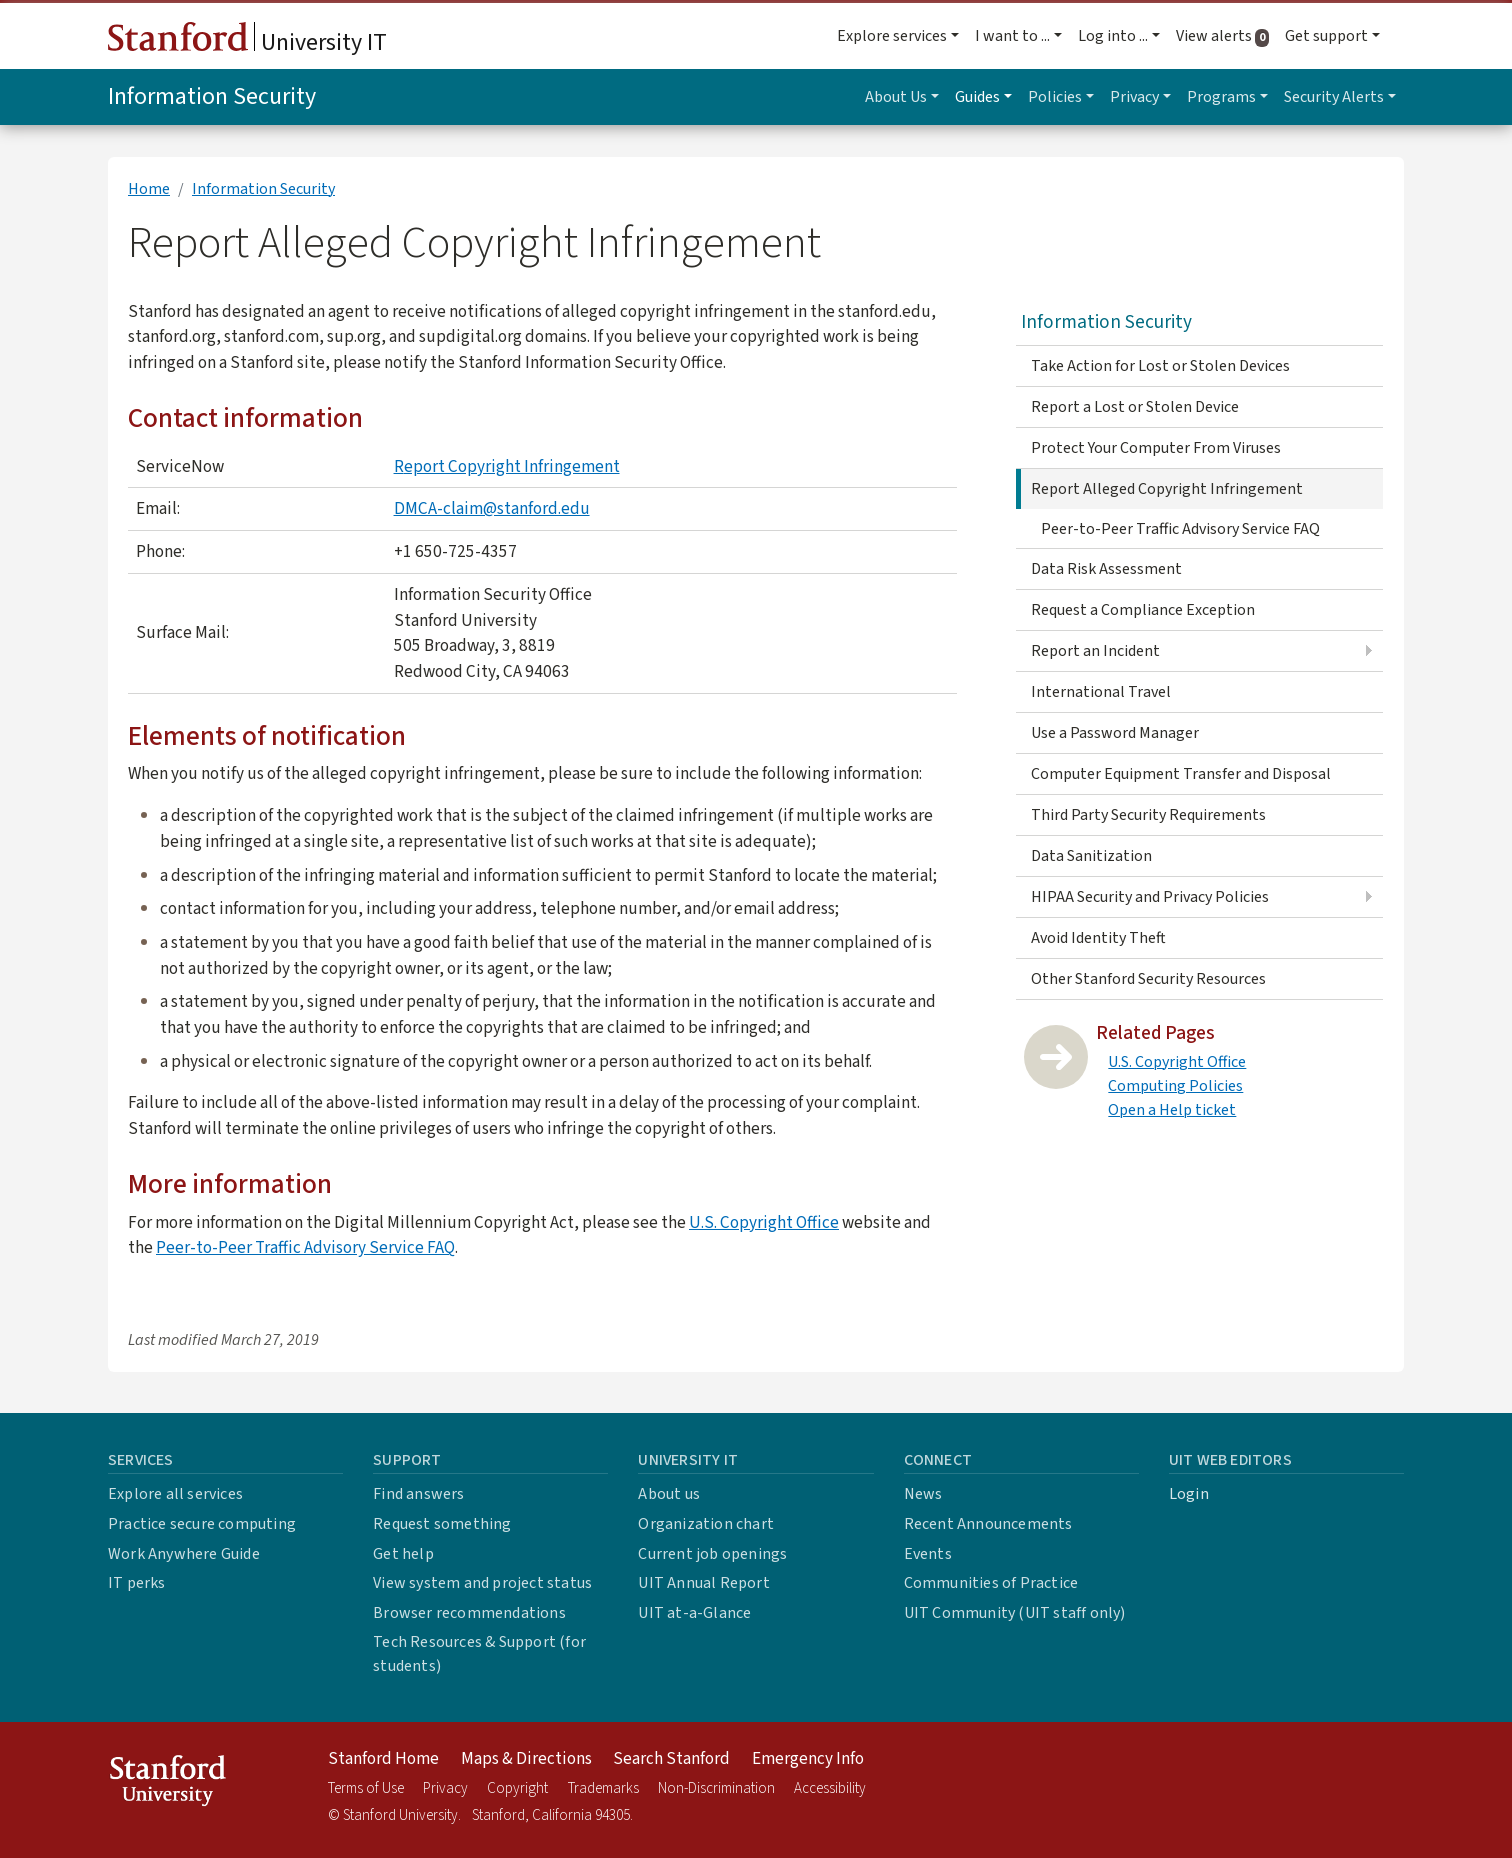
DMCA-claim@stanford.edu (492, 508)
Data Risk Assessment (1106, 569)
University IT (247, 41)
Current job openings (712, 1554)
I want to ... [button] (1012, 36)
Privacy (445, 1788)
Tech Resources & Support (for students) (479, 1654)
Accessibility (830, 1788)
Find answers (418, 1494)
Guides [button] (977, 97)
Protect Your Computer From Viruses (1156, 448)
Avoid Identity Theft (1098, 938)
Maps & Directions (526, 1759)
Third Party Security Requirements (1148, 815)
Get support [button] (1326, 36)
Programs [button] (1221, 97)
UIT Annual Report (703, 1583)
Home (149, 189)
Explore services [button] (892, 36)
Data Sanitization (1091, 856)
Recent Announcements (988, 1524)
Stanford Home (383, 1759)
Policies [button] (1055, 97)
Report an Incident (1095, 651)
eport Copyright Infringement (512, 466)
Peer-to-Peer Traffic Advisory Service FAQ (305, 1247)
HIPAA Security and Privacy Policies (1150, 897)
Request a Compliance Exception (1143, 610)
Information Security (212, 96)
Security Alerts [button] (1334, 97)
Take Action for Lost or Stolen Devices (1160, 366)
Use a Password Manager (1115, 733)
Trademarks (603, 1788)
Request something (442, 1524)
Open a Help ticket (1172, 1110)
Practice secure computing (202, 1524)
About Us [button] (896, 97)
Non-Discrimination (716, 1788)
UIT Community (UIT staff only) (1015, 1613)
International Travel (1101, 692)
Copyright (517, 1788)
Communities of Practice (991, 1583)
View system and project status (482, 1583)
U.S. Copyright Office (764, 1222)
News (923, 1494)
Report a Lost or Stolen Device (1135, 407)
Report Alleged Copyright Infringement (1167, 489)
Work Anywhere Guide (184, 1554)
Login (1189, 1494)
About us (669, 1494)
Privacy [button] (1134, 97)
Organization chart (706, 1524)
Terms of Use (366, 1788)
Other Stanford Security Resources (1148, 979)
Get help (403, 1554)
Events (928, 1554)
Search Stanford (671, 1759)
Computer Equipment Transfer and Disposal (1181, 774)
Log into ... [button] (1113, 36)
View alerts (1226, 36)
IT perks (137, 1583)
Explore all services (175, 1494)
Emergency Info (808, 1759)
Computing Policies (1175, 1086)
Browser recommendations (469, 1613)
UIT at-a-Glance (694, 1613)
